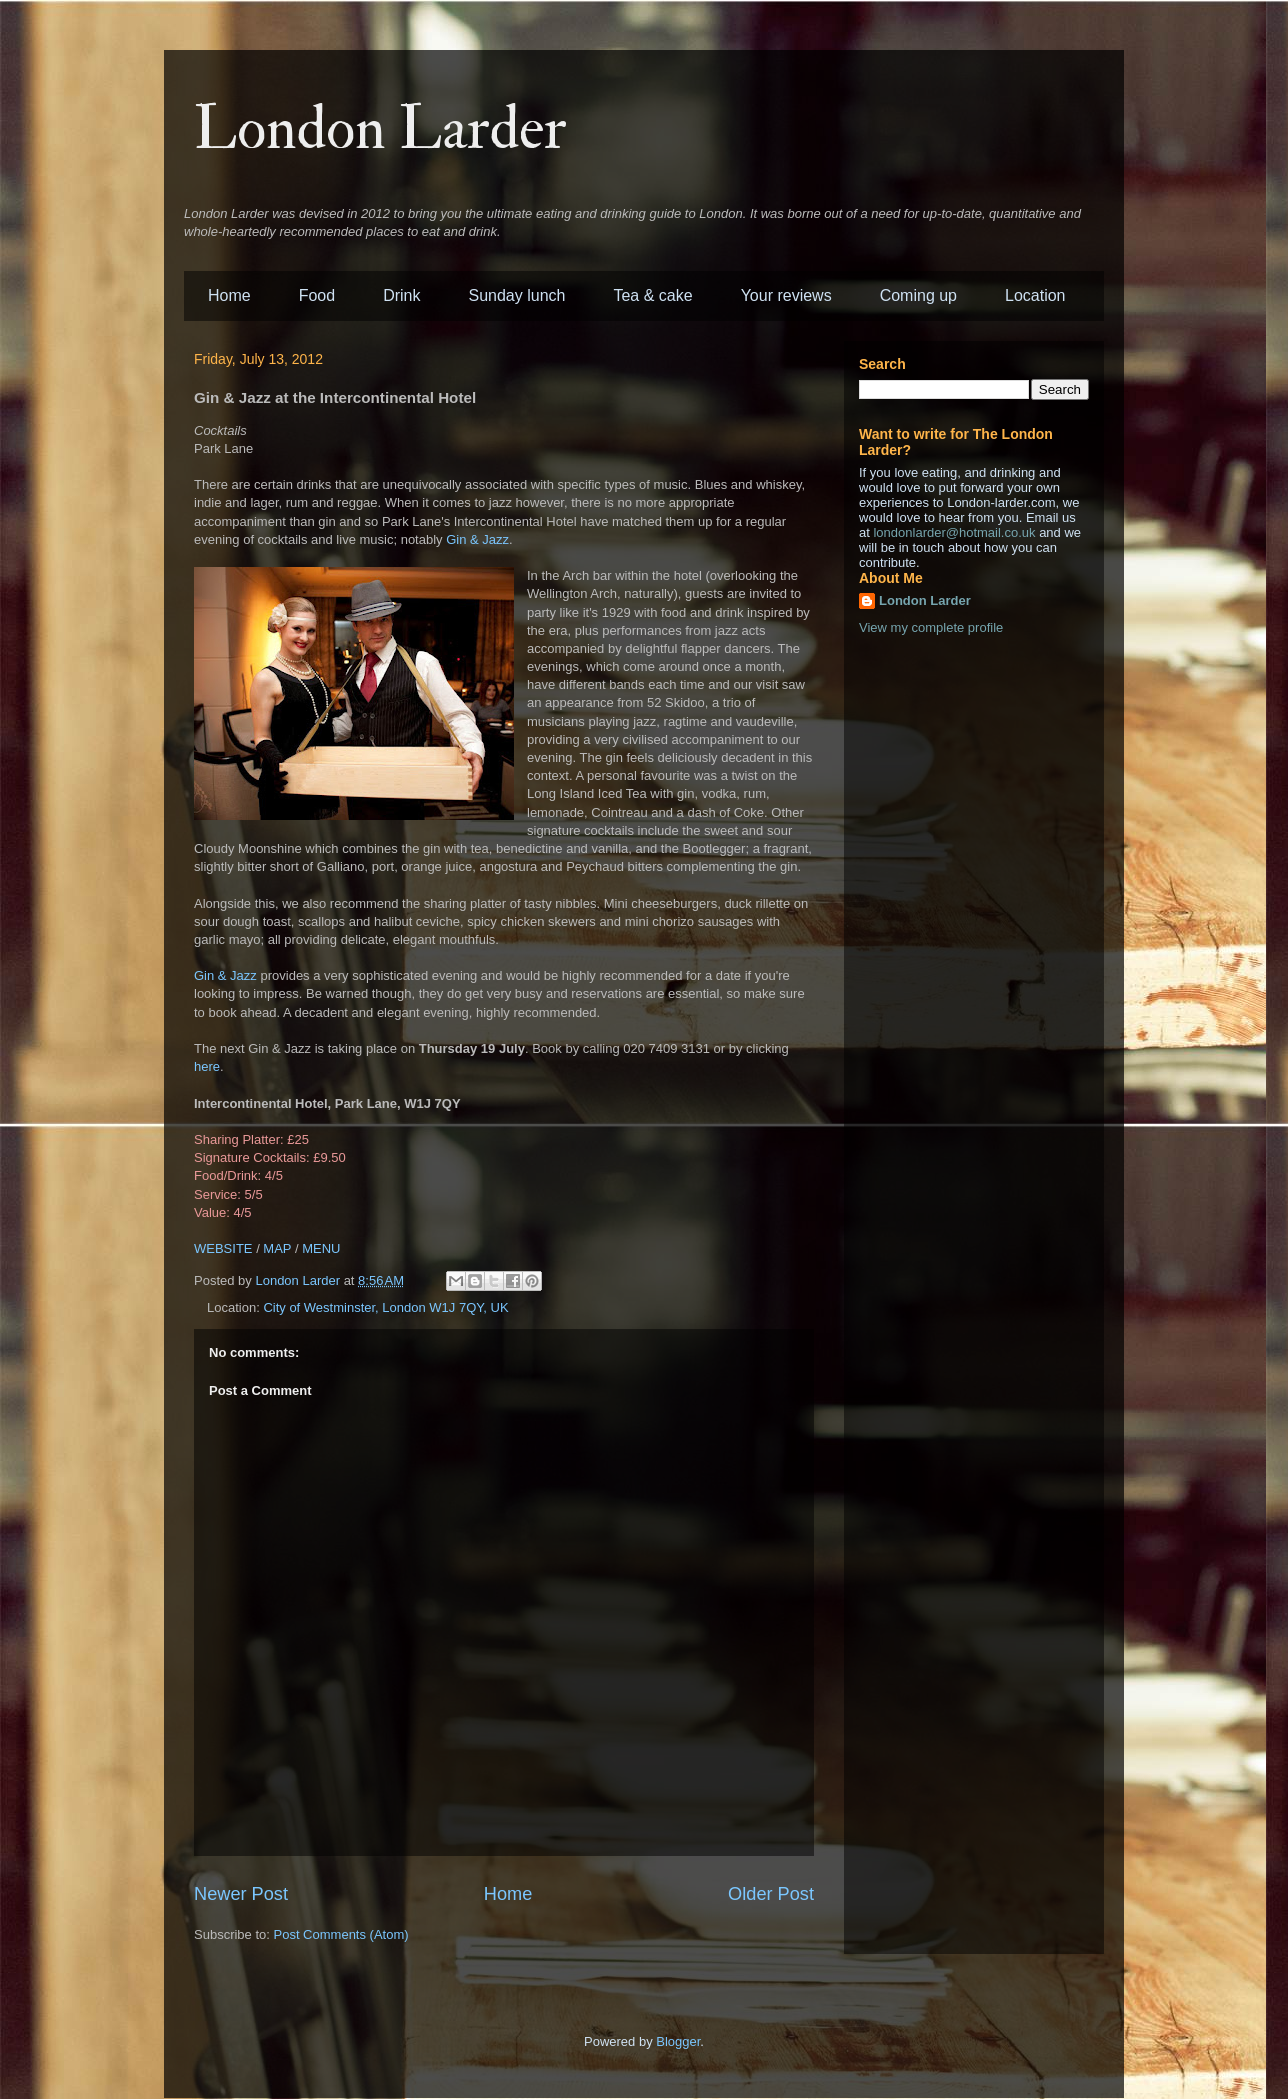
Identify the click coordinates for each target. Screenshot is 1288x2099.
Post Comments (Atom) (341, 1934)
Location (1035, 295)
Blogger (678, 2041)
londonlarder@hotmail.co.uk (954, 532)
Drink (401, 295)
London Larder (380, 129)
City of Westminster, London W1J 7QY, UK (385, 1307)
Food (317, 295)
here (207, 1066)
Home (229, 295)
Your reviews (786, 295)
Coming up (918, 295)
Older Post (771, 1894)
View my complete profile (931, 627)
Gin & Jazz (477, 539)
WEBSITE (223, 1248)
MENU (321, 1248)
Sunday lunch (517, 295)
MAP (277, 1248)
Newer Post (241, 1894)
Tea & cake (652, 295)
